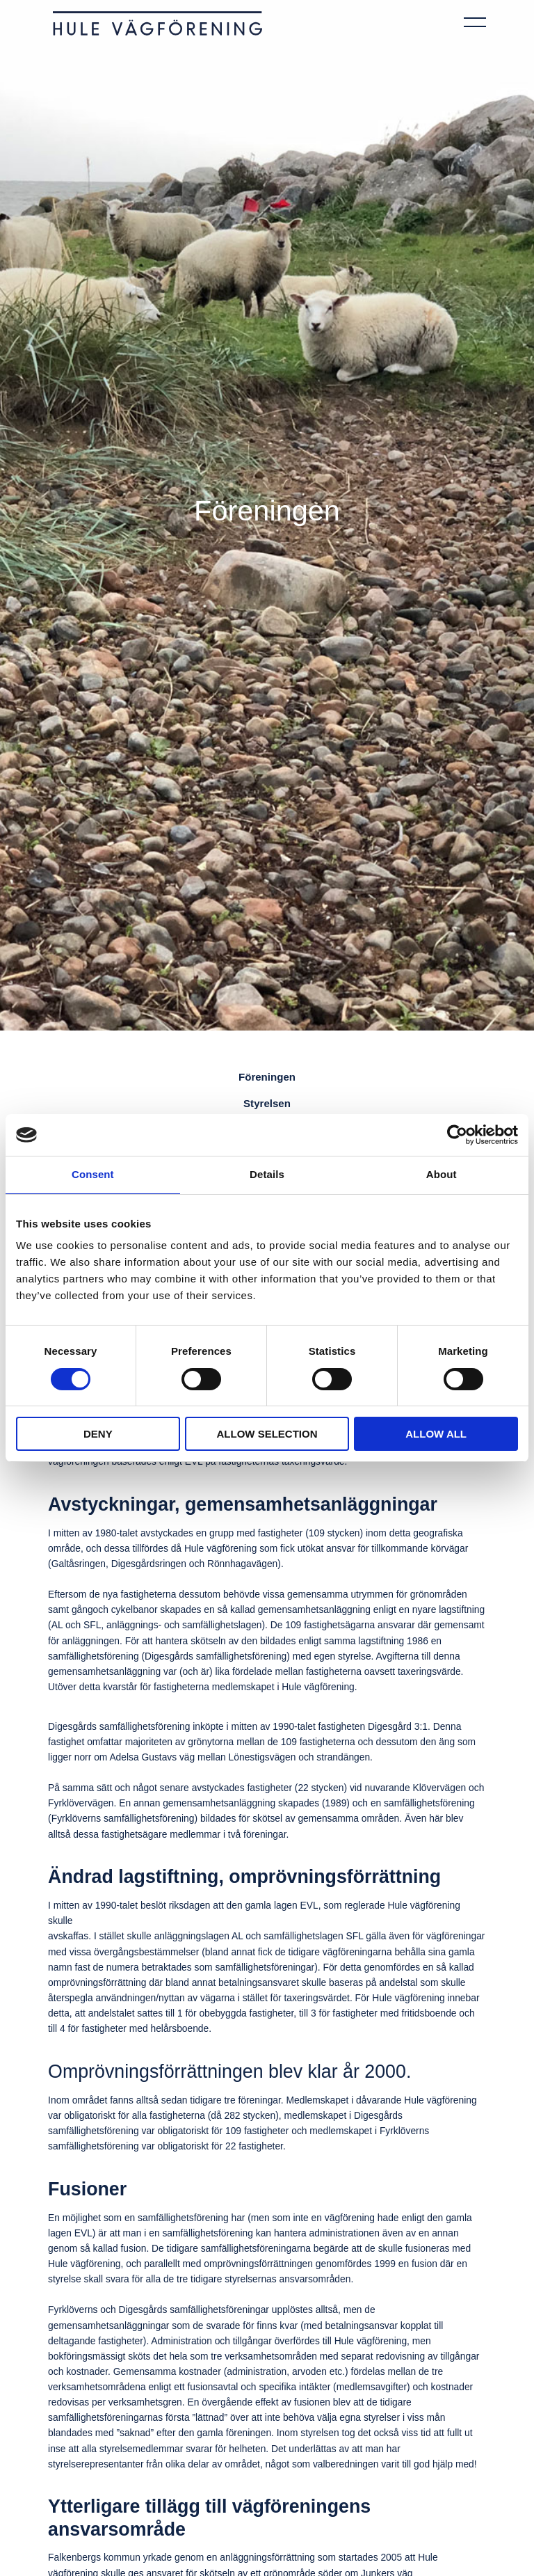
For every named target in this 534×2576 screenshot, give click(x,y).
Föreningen (267, 1075)
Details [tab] (267, 1174)
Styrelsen (267, 1100)
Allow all (436, 1434)
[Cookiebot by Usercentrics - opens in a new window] (457, 1134)
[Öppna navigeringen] (475, 20)
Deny (98, 1434)
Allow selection (266, 1434)
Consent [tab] (93, 1174)
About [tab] (441, 1174)
